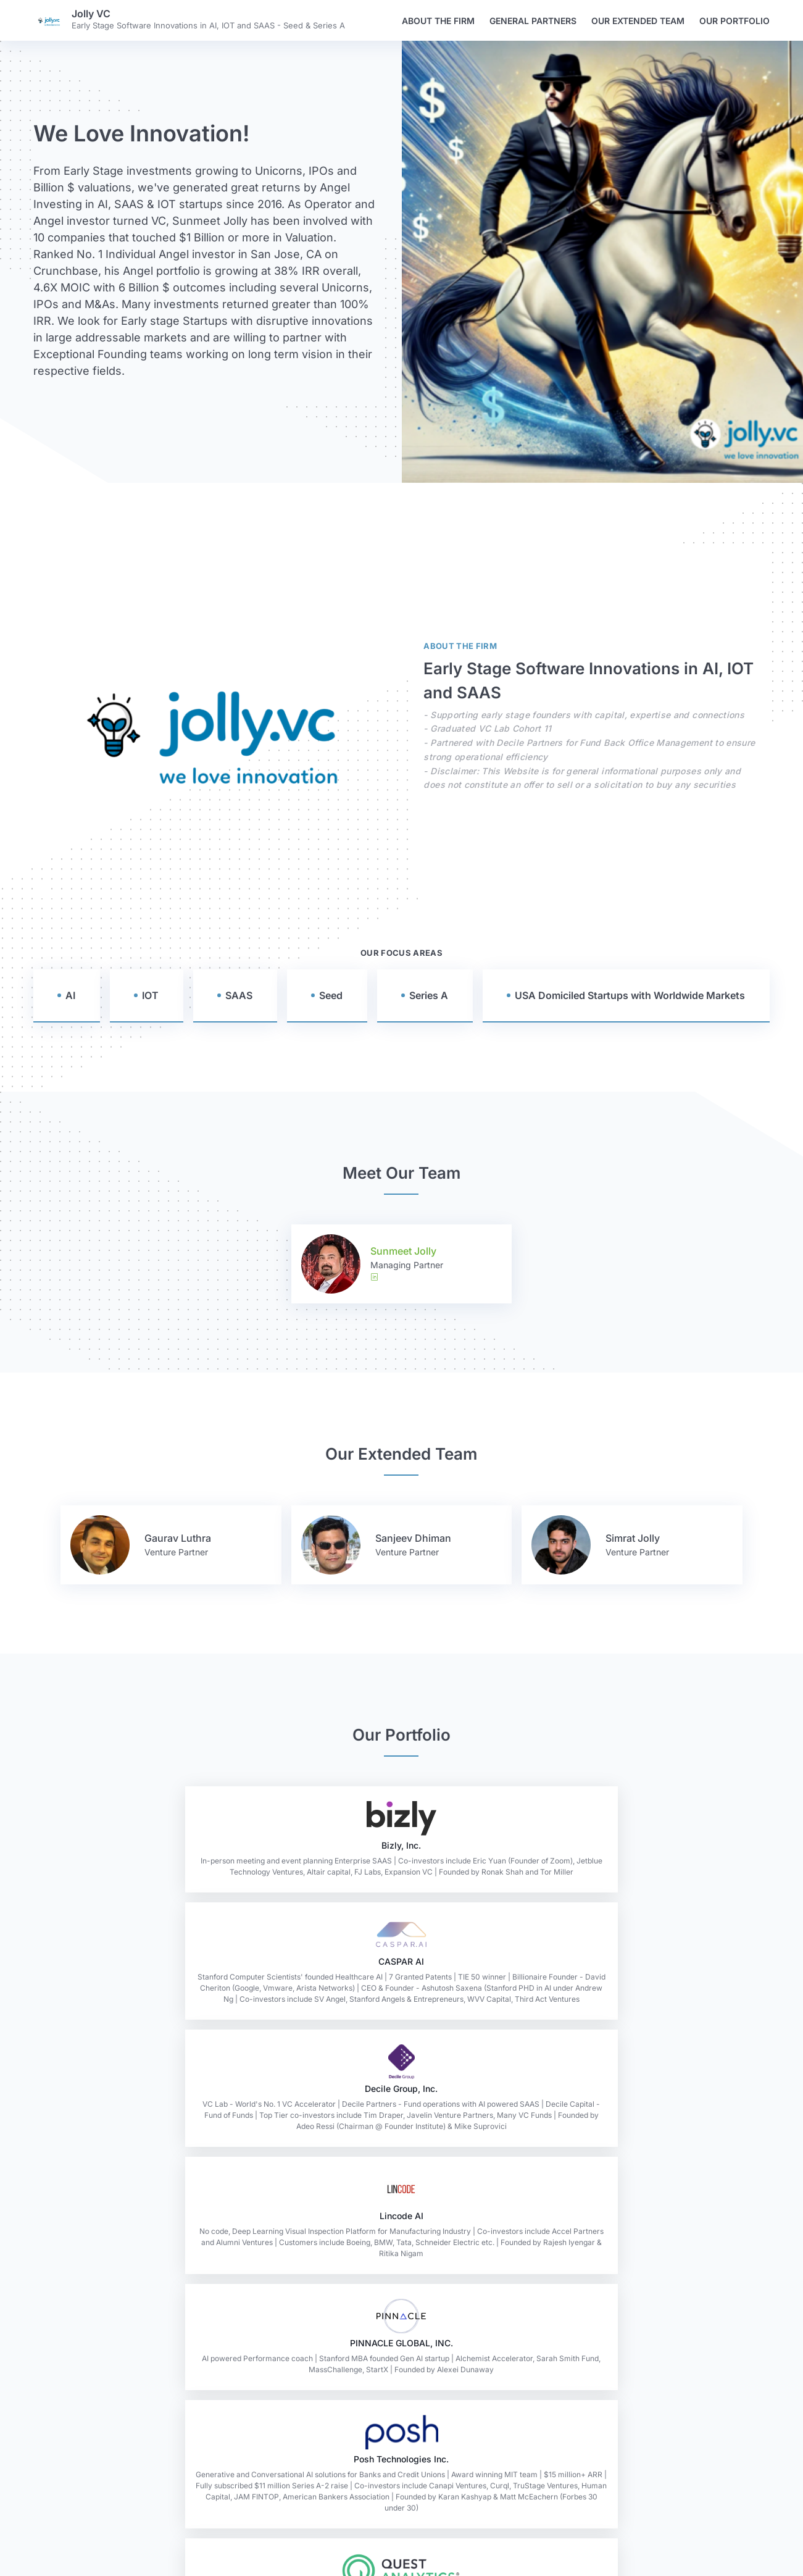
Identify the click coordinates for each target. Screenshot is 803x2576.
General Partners (532, 20)
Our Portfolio (734, 20)
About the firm (438, 20)
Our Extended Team (637, 20)
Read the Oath (401, 2525)
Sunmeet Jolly (403, 1251)
